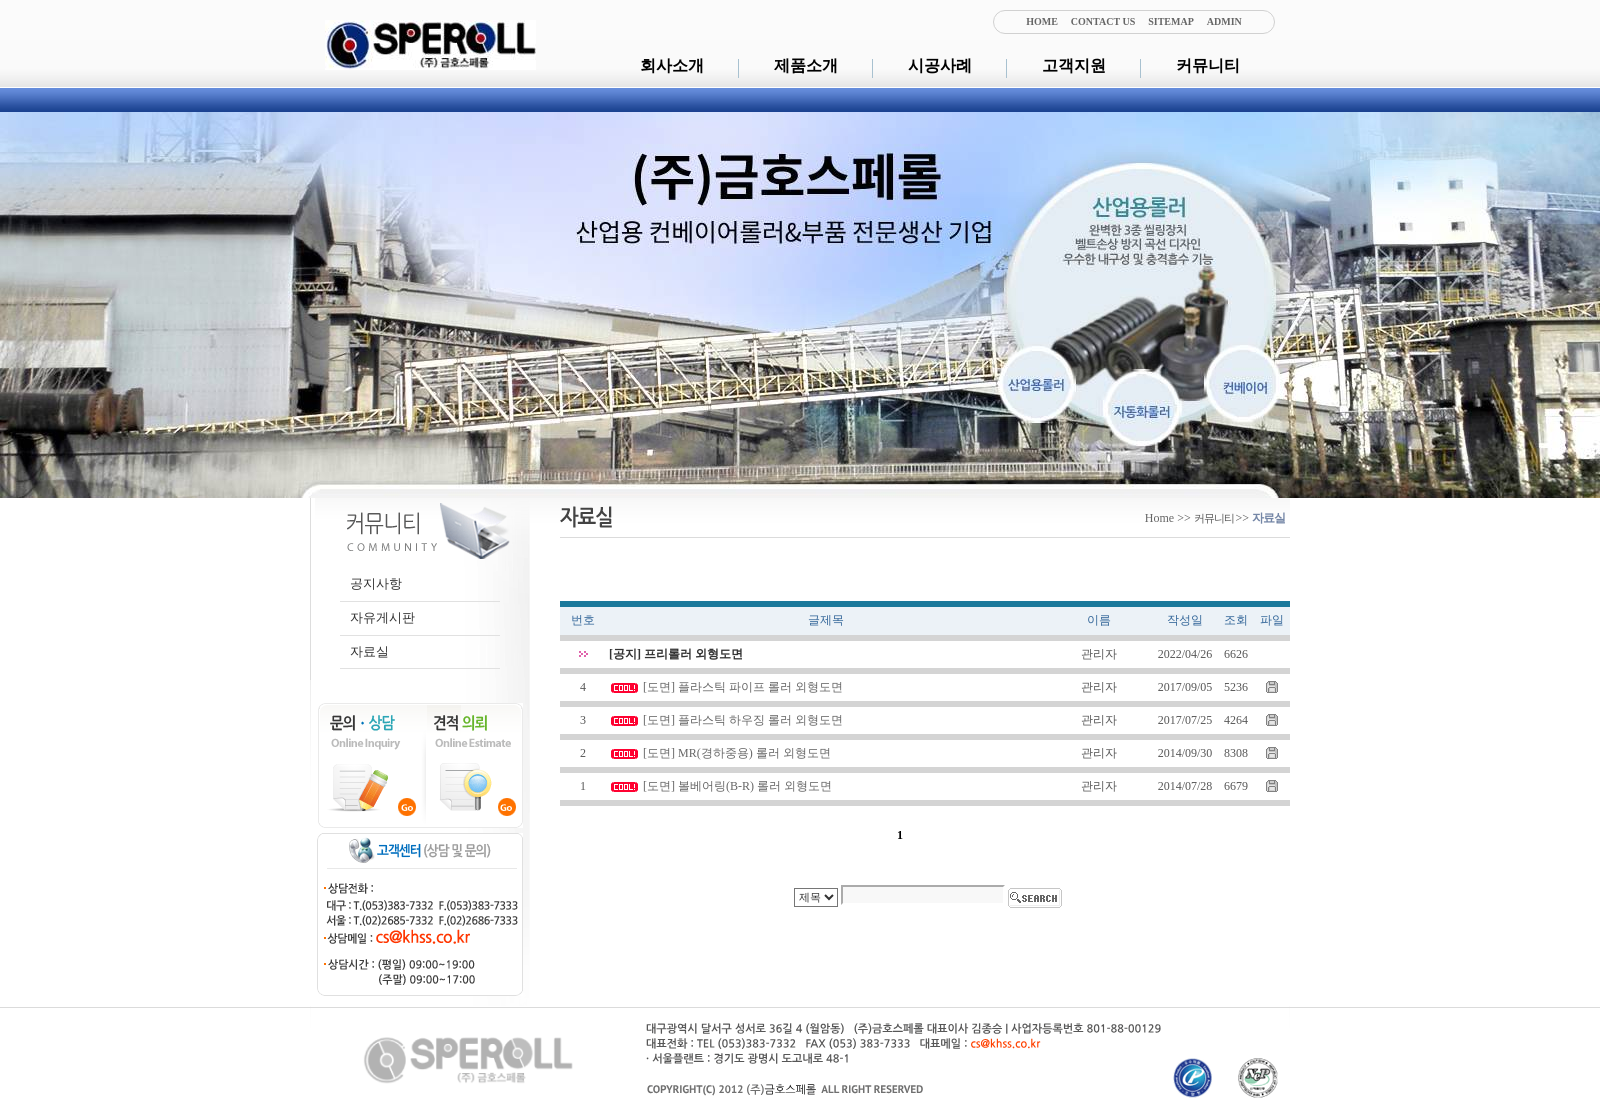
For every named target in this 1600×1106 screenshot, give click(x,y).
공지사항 (376, 583)
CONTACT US (1103, 21)
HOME (1042, 21)
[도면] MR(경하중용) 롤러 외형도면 (737, 753)
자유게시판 (382, 617)
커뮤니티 (1208, 65)
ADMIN (1224, 21)
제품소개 (806, 65)
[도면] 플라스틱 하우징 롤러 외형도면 (743, 720)
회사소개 (672, 65)
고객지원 (1074, 65)
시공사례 (940, 65)
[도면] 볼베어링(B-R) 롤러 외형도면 (737, 786)
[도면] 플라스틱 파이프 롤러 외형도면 (743, 687)
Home (1159, 518)
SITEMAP (1171, 21)
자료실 (369, 651)
